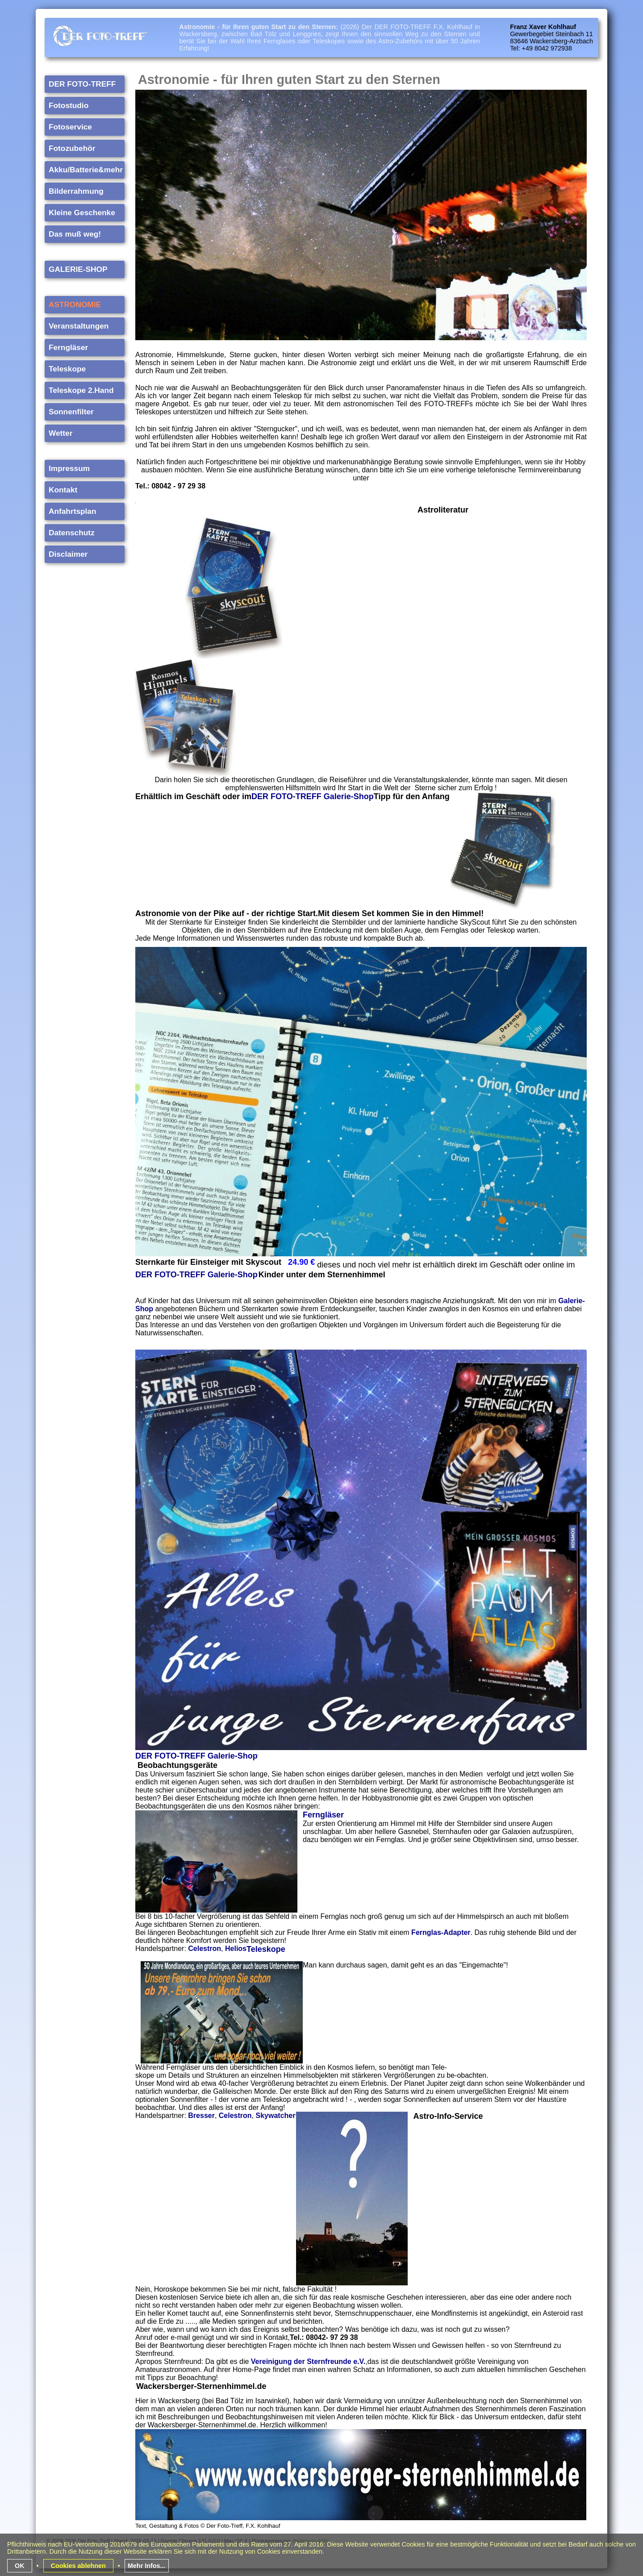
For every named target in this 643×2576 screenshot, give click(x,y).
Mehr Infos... (147, 2565)
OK (20, 2565)
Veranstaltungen (79, 325)
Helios (235, 1948)
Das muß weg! (75, 233)
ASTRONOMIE (75, 304)
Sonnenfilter (71, 411)
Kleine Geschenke (82, 212)
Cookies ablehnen (78, 2565)
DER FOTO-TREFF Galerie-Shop (196, 1274)
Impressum (69, 467)
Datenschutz (72, 532)
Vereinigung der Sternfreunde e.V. (308, 2361)
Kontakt (63, 489)
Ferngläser (68, 346)
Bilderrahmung (76, 190)
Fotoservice (70, 126)
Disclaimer (68, 553)
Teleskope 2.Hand (81, 389)
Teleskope (67, 368)
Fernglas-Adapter (440, 1932)
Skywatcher (275, 2115)
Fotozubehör (72, 147)
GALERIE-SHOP (78, 268)
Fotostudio (68, 104)
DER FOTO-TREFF (82, 83)
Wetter (60, 432)
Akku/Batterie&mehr (86, 169)
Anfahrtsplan (72, 510)
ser (339, 1814)
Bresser (201, 2115)
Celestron (204, 1948)
